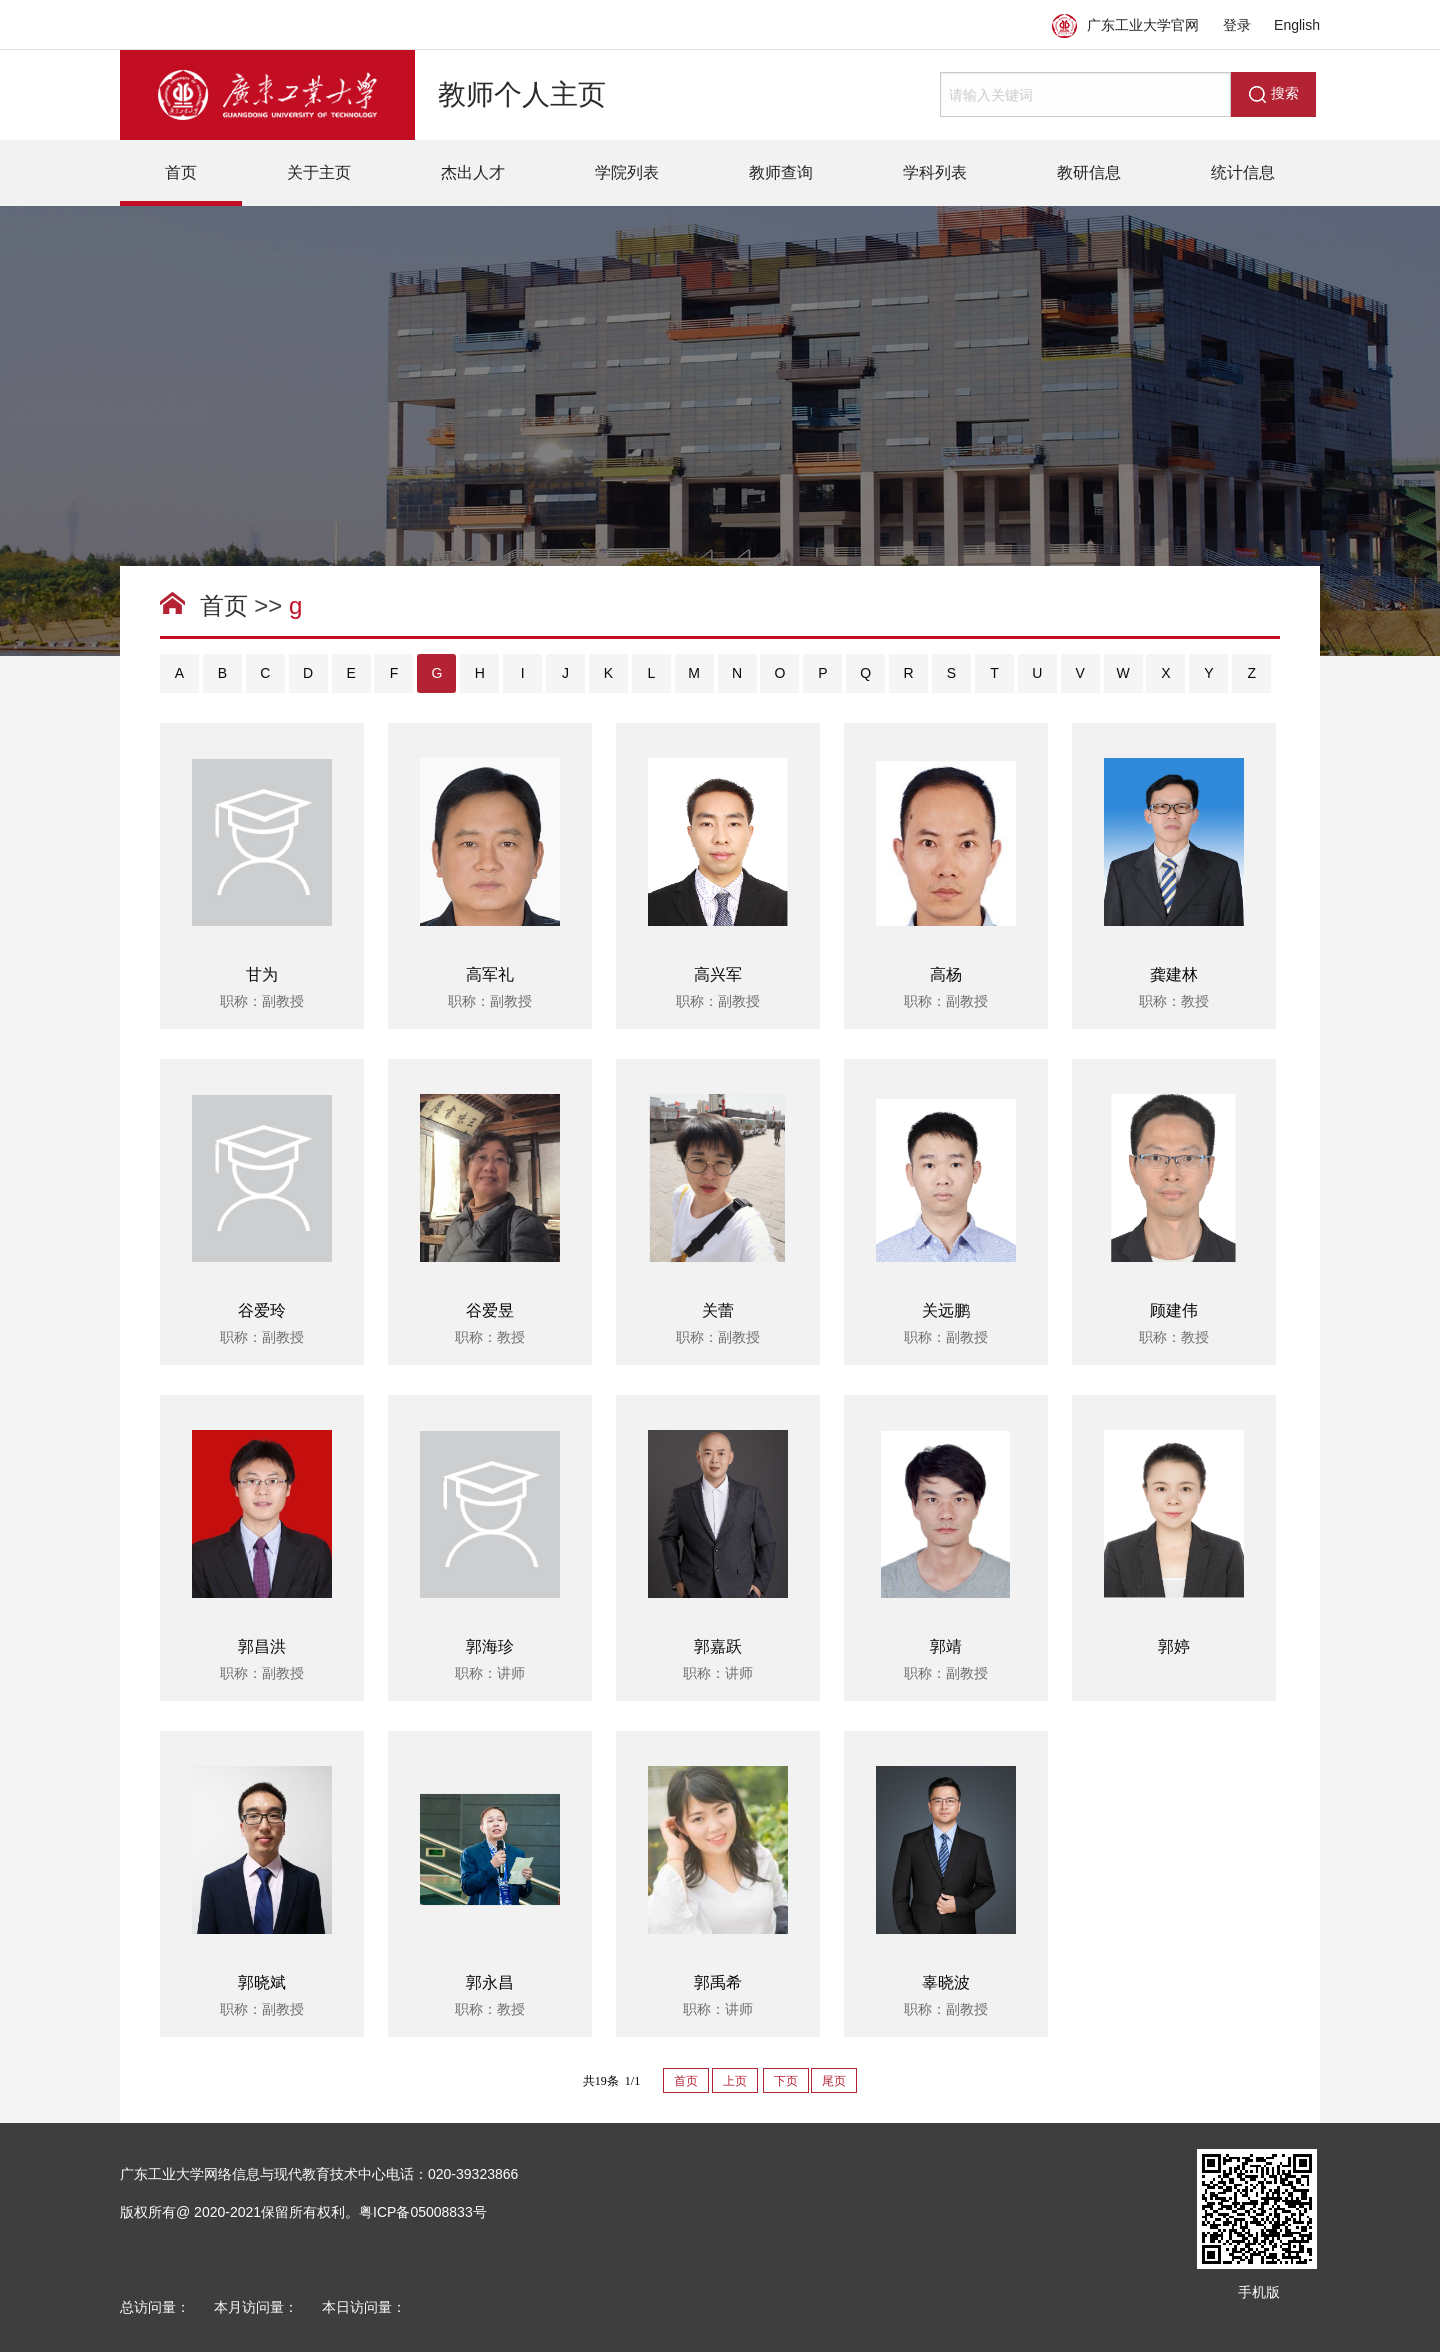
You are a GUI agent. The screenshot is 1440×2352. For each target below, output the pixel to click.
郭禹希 (718, 1982)
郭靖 (946, 1646)
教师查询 (781, 172)
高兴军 (718, 974)
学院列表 (627, 172)
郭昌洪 (262, 1646)
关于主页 (319, 172)
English (1297, 25)
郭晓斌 (262, 1982)
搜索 (1274, 94)
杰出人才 (473, 172)
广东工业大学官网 (1125, 25)
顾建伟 (1174, 1310)
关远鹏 (946, 1310)
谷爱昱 (490, 1310)
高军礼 (490, 974)
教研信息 (1089, 172)
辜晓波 (946, 1982)
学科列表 (935, 172)
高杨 (946, 974)
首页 (181, 172)
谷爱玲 (262, 1310)
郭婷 (1174, 1646)
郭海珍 (490, 1646)
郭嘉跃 (718, 1646)
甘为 (262, 974)
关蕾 (718, 1310)
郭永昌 (490, 1982)
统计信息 (1243, 172)
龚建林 (1174, 974)
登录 (1237, 25)
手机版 (1259, 2292)
